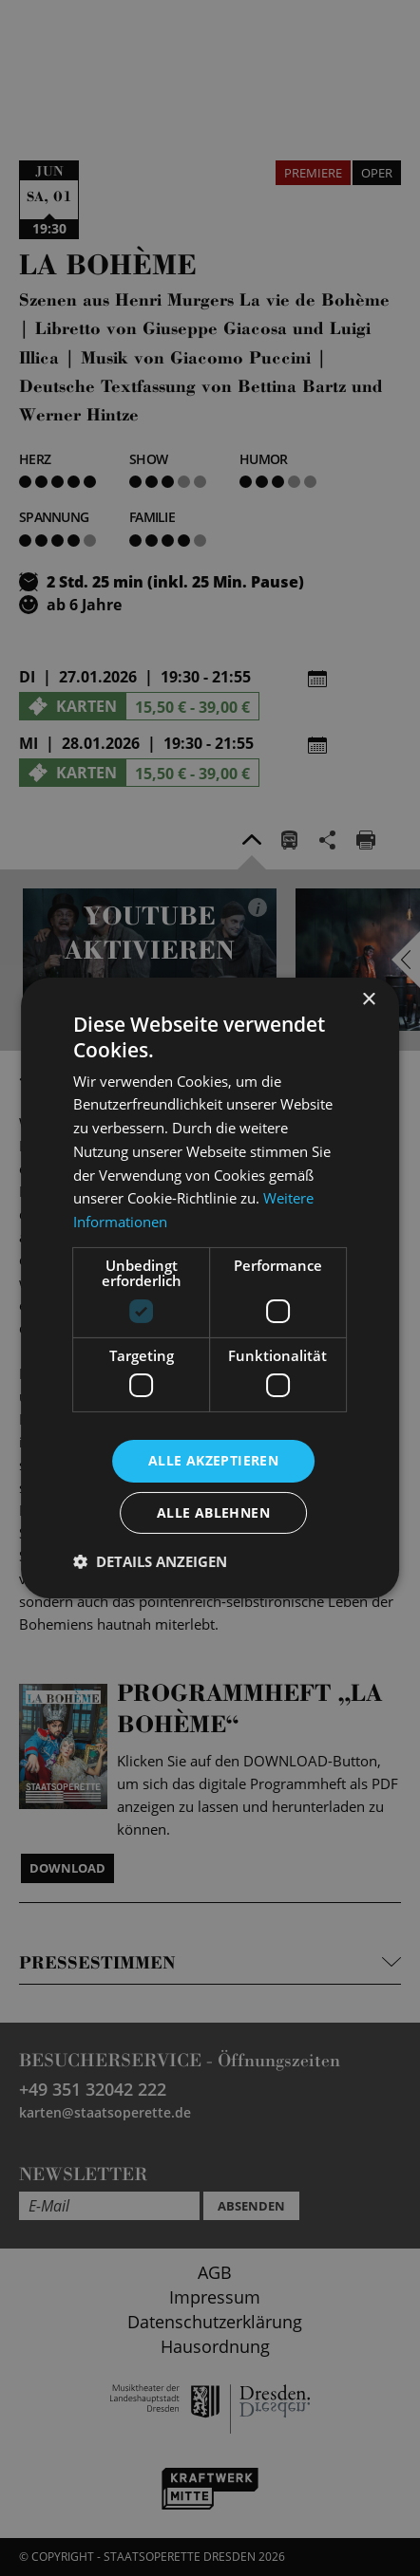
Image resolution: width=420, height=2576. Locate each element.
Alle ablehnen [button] (213, 1512)
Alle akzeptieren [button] (213, 1460)
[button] (150, 1561)
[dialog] (210, 1288)
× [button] (368, 1000)
